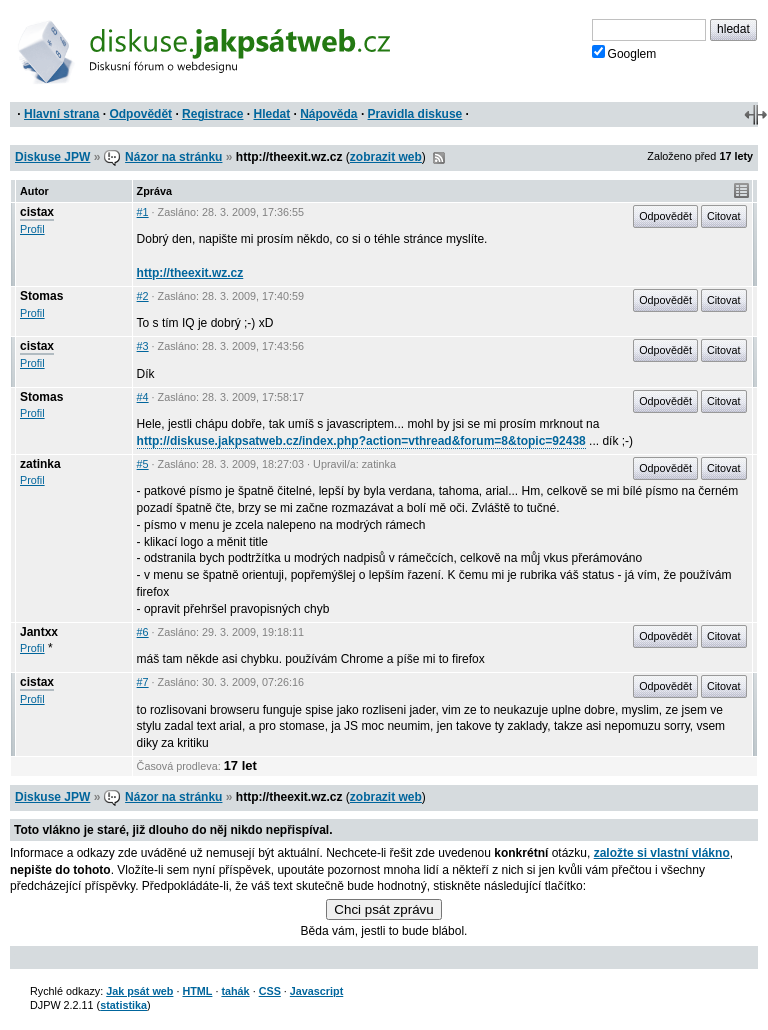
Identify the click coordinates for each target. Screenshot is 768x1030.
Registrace (212, 114)
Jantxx (39, 632)
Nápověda (328, 114)
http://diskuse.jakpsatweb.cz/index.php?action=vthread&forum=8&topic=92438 (361, 441)
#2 (143, 296)
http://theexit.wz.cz (190, 273)
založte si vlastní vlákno (662, 853)
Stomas (41, 296)
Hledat (271, 114)
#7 (143, 682)
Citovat (724, 216)
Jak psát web (139, 991)
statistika (123, 1005)
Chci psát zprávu (383, 909)
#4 (143, 397)
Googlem (624, 53)
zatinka (40, 464)
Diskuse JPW (52, 157)
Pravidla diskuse (415, 114)
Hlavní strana (61, 114)
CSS (270, 991)
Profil (32, 229)
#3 (143, 346)
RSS (439, 158)
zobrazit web (386, 157)
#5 (143, 464)
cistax (37, 212)
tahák (235, 991)
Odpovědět (140, 114)
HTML (197, 991)
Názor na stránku (173, 157)
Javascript (316, 991)
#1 (143, 212)
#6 (143, 632)
